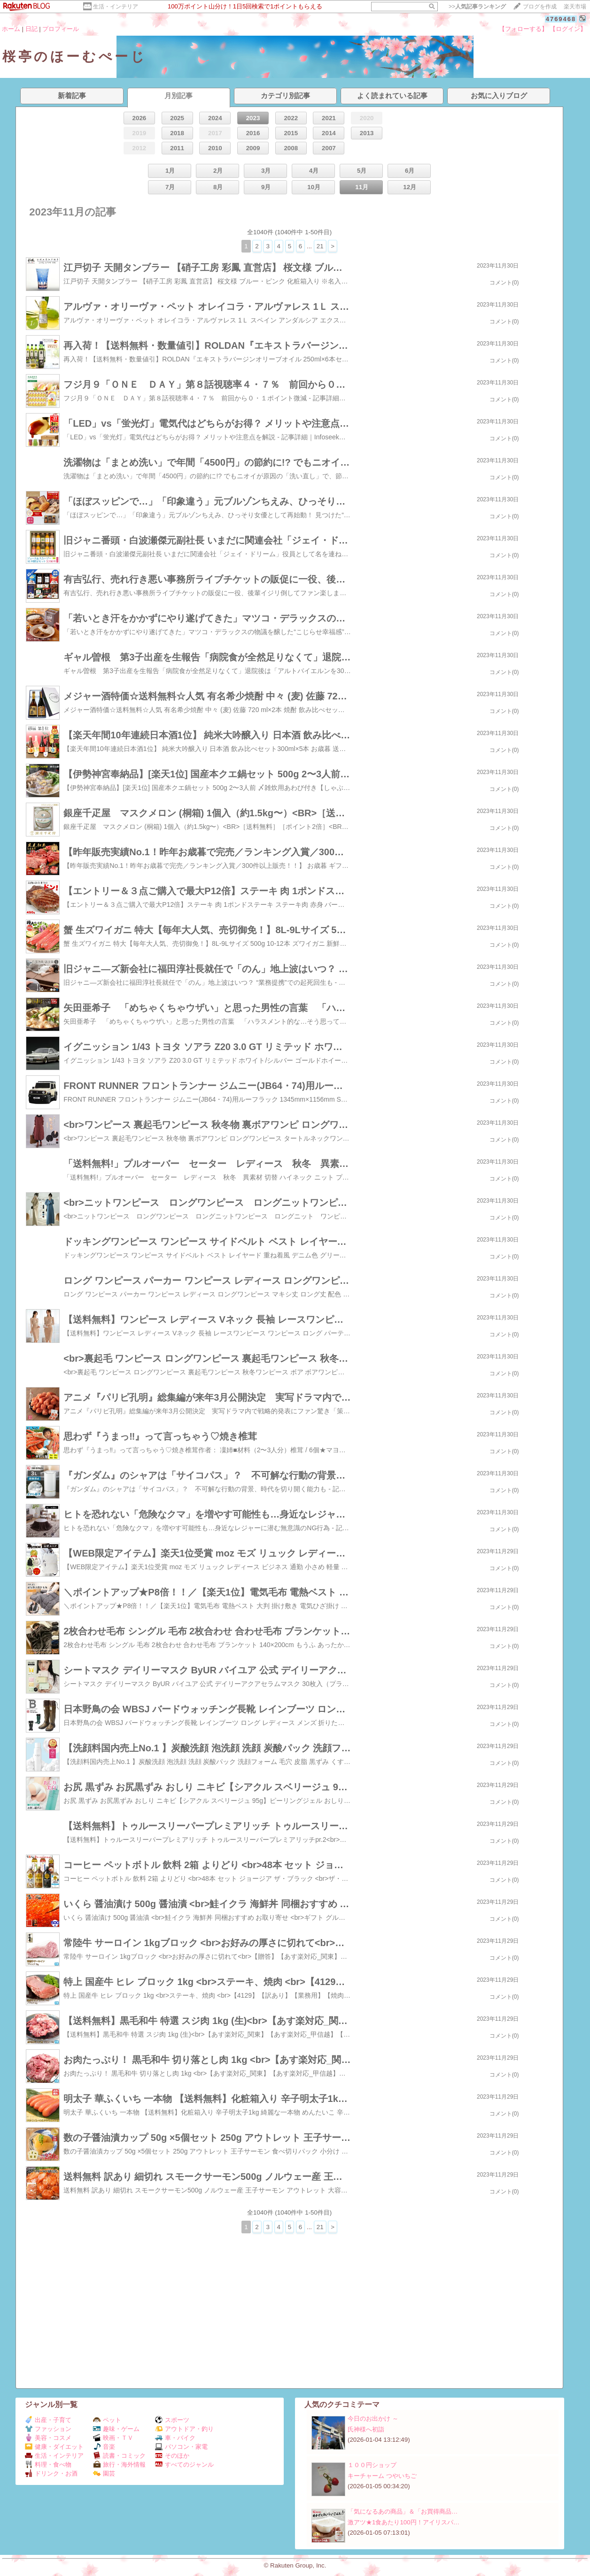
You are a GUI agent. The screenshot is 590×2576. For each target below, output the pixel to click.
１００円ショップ (372, 2465)
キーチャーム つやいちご (382, 2475)
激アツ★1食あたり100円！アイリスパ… (403, 2522)
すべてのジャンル (184, 2464)
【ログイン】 (568, 28)
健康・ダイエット (54, 2446)
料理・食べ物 (48, 2464)
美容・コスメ (48, 2437)
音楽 (104, 2446)
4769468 (561, 19)
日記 (31, 28)
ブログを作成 (540, 6)
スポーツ (172, 2419)
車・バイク (175, 2437)
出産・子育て (48, 2419)
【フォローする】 (523, 28)
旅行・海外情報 (119, 2464)
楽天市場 (575, 6)
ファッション (48, 2428)
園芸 (104, 2473)
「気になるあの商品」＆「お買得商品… (403, 2511)
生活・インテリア (115, 6)
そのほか (172, 2455)
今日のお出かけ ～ (373, 2418)
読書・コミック (119, 2455)
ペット (107, 2419)
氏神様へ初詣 (366, 2429)
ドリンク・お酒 (51, 2473)
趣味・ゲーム (116, 2428)
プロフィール (60, 28)
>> (477, 6)
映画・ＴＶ (113, 2437)
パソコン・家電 (181, 2446)
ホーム (11, 28)
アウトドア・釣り (184, 2428)
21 (320, 246)
